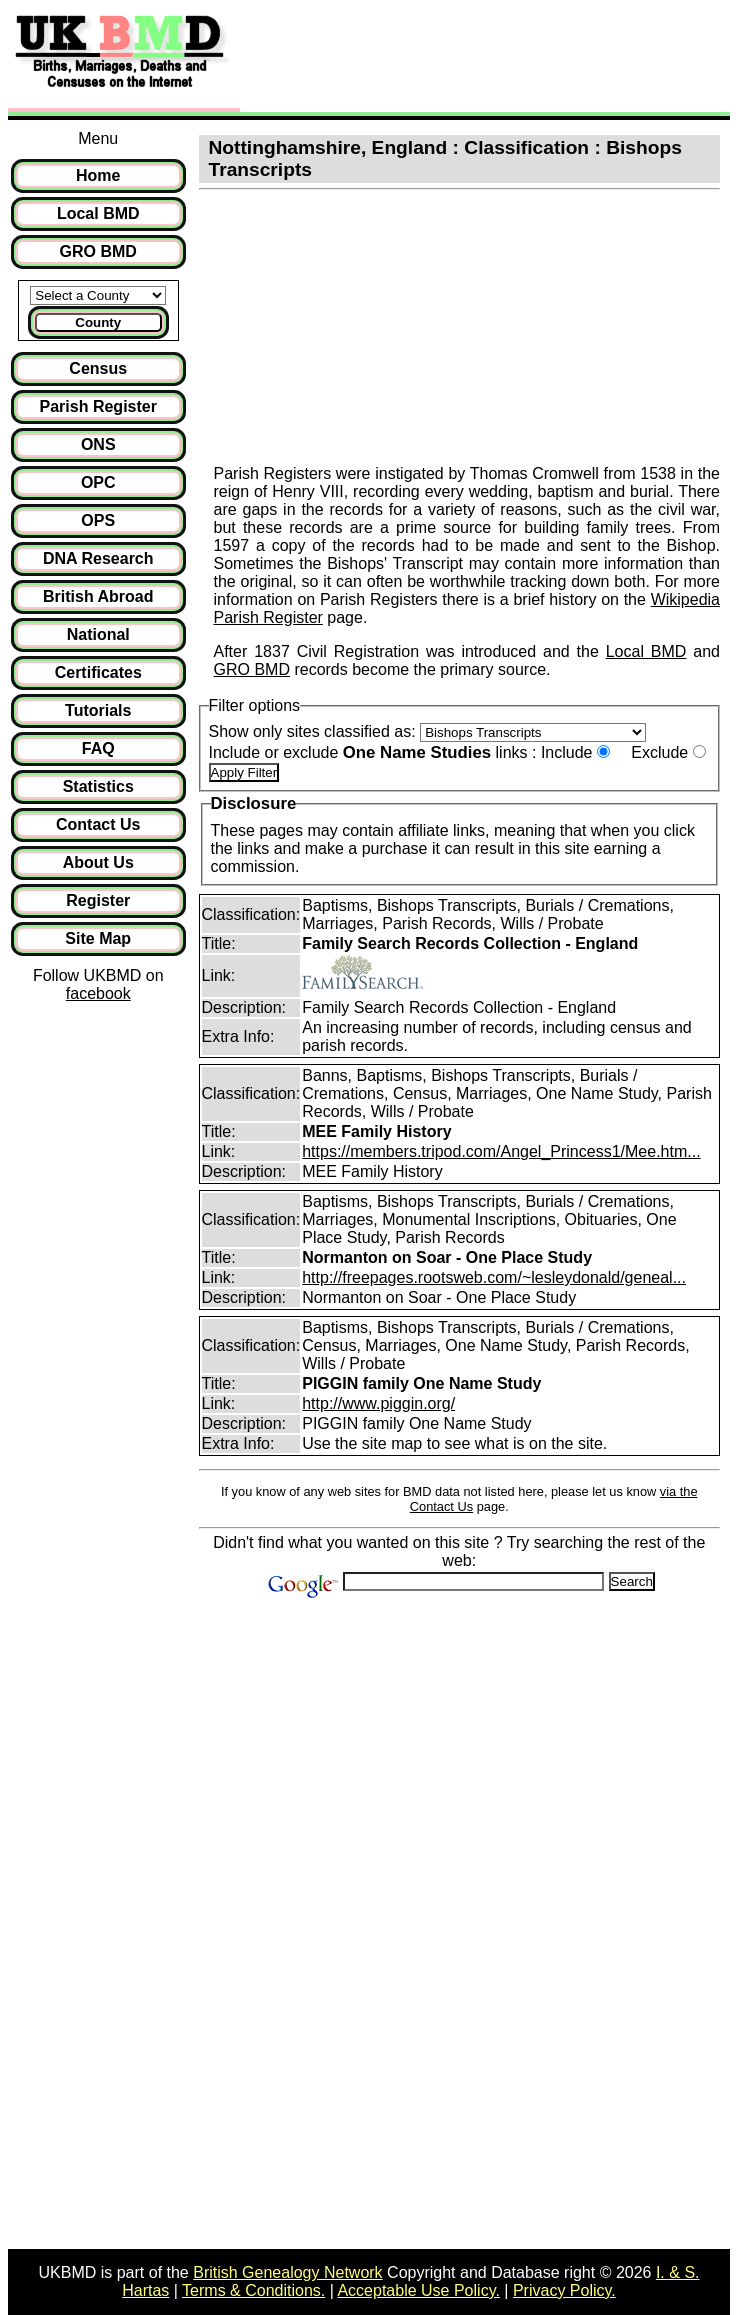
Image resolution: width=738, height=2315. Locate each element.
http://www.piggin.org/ (378, 1403)
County (98, 322)
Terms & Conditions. (253, 2290)
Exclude (659, 752)
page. (345, 617)
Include (567, 752)
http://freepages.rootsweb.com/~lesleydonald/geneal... (494, 1277)
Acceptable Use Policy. (418, 2290)
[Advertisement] (474, 58)
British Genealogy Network (287, 2272)
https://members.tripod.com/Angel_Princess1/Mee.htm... (501, 1151)
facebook (98, 993)
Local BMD (646, 651)
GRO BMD (252, 669)
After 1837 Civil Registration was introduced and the (410, 651)
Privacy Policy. (564, 2290)
